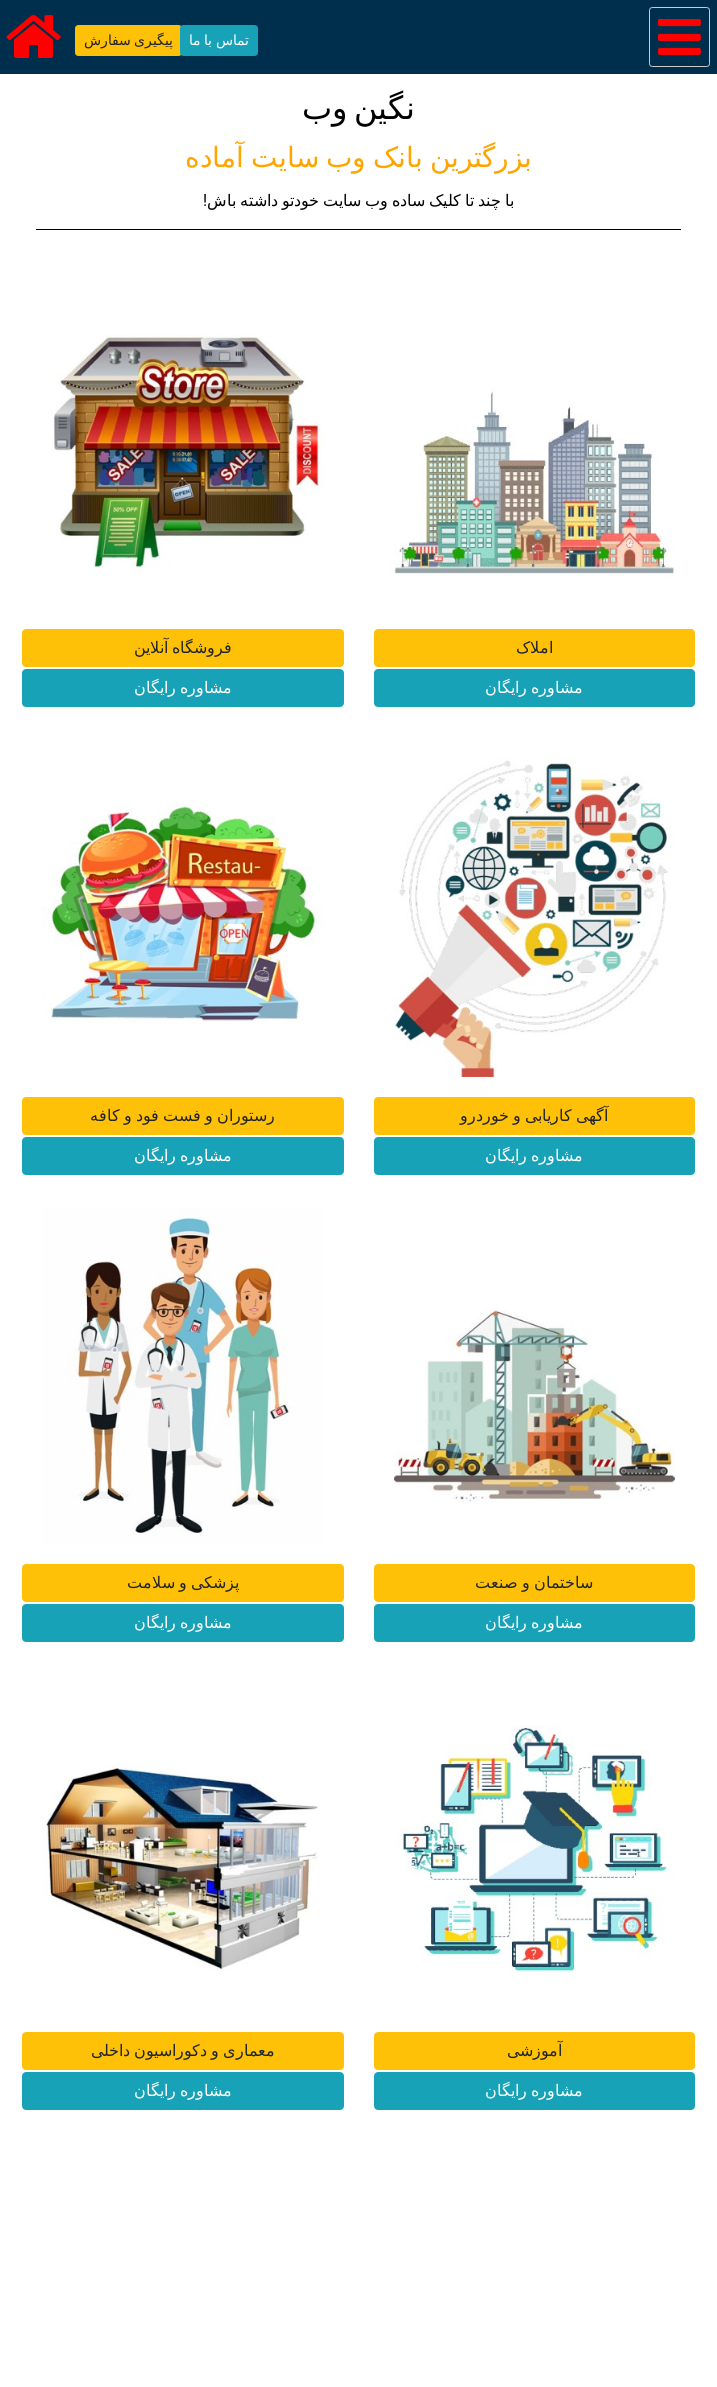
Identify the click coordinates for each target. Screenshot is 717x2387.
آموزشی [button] (534, 2050)
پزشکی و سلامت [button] (183, 1582)
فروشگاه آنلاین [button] (183, 647)
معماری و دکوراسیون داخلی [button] (183, 2050)
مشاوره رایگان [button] (183, 687)
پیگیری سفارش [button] (128, 40)
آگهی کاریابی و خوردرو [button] (534, 1115)
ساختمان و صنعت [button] (534, 1582)
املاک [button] (534, 647)
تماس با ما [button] (219, 40)
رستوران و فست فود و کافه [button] (182, 1115)
